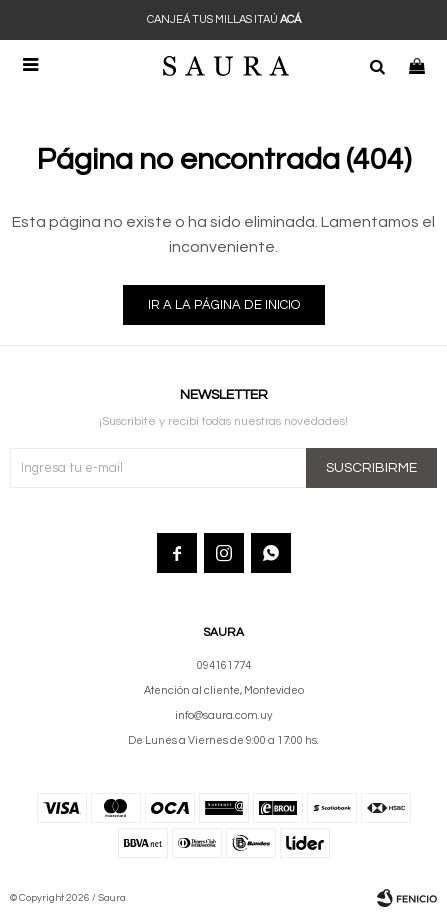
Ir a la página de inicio (224, 305)
